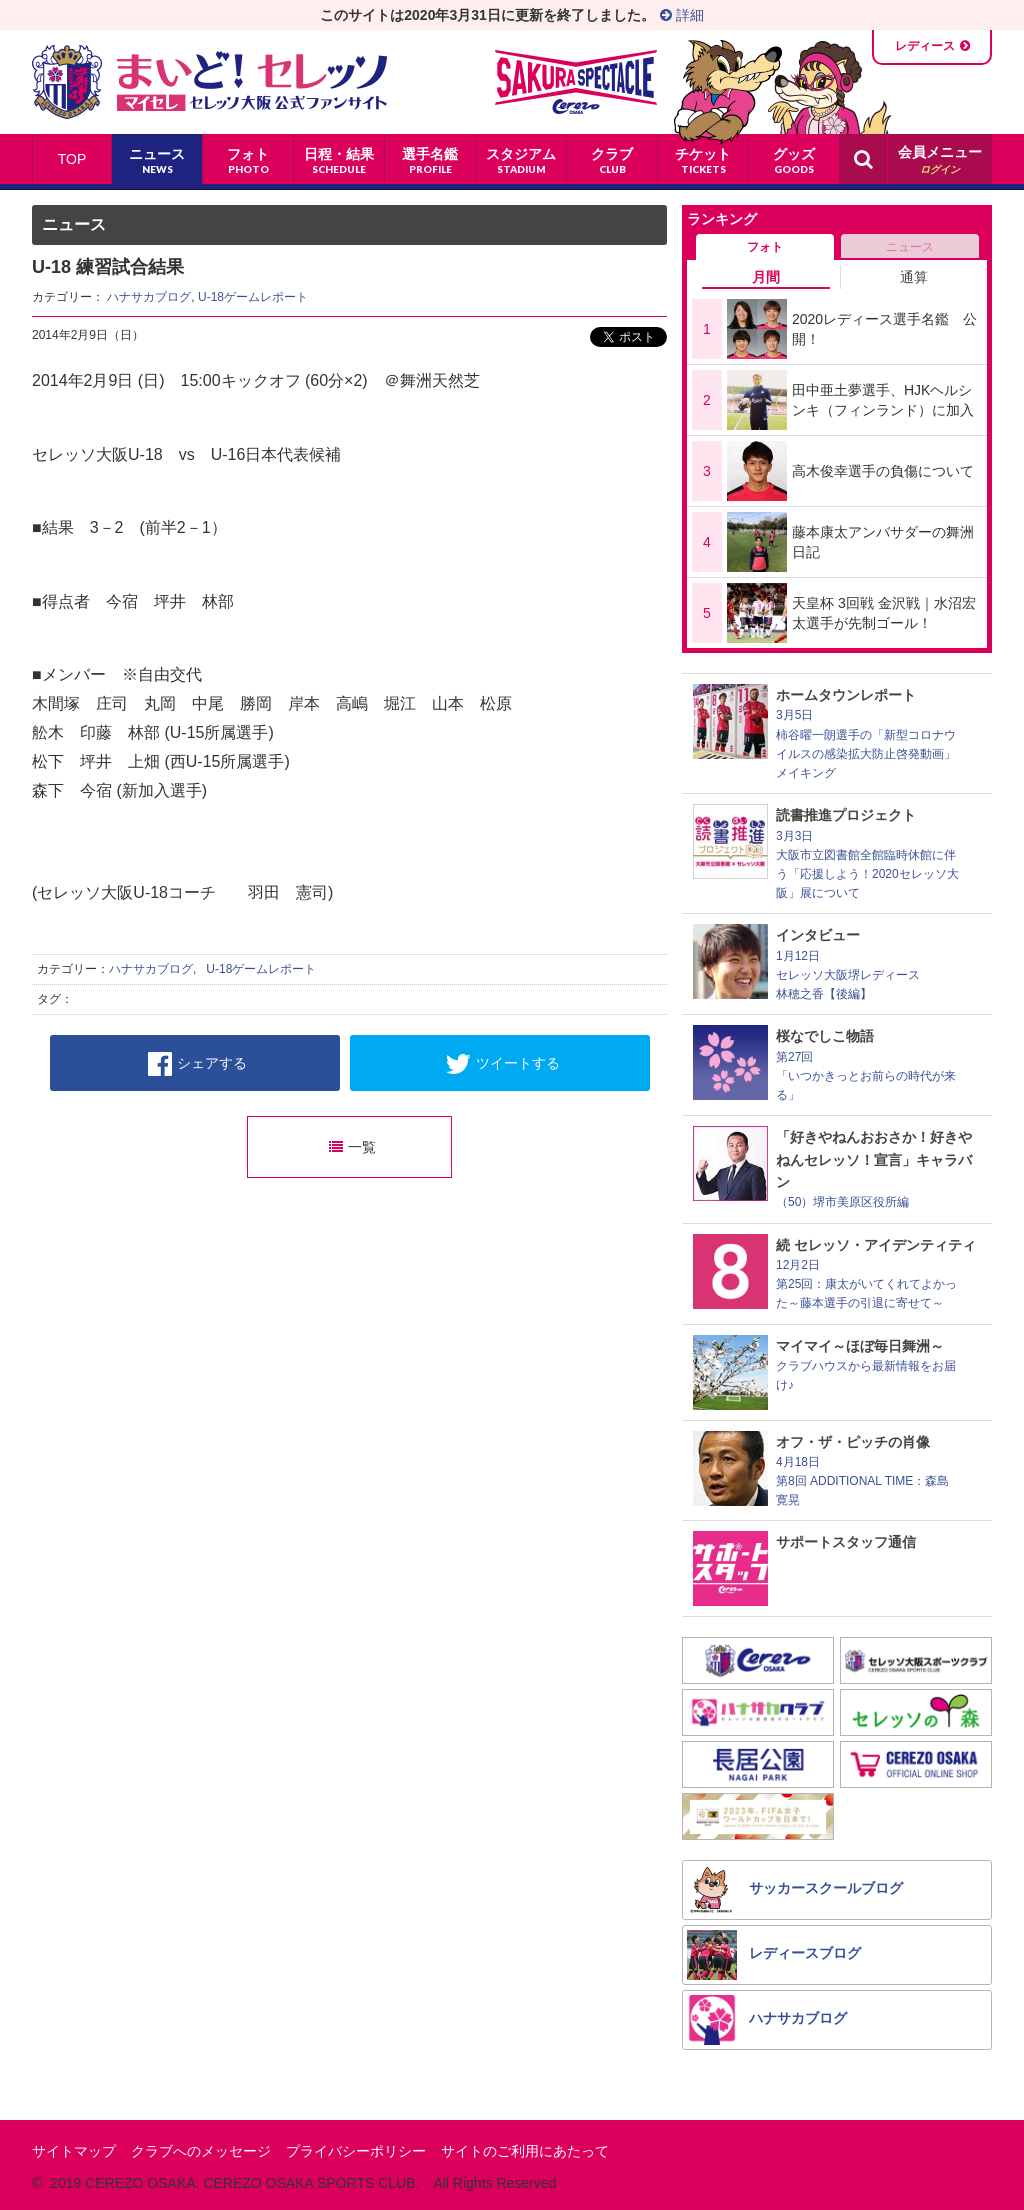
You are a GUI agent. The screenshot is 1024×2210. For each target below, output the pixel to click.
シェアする (197, 1064)
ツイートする (502, 1064)
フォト (765, 247)
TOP (72, 159)
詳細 (682, 15)
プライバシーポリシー (356, 2151)
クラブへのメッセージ (201, 2151)
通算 (914, 277)
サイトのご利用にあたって (525, 2151)
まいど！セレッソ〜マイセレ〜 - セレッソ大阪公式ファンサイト (209, 82)
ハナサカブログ (149, 297)
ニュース (910, 247)
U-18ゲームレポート (253, 297)
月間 (766, 277)
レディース (925, 46)
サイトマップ (74, 2151)
